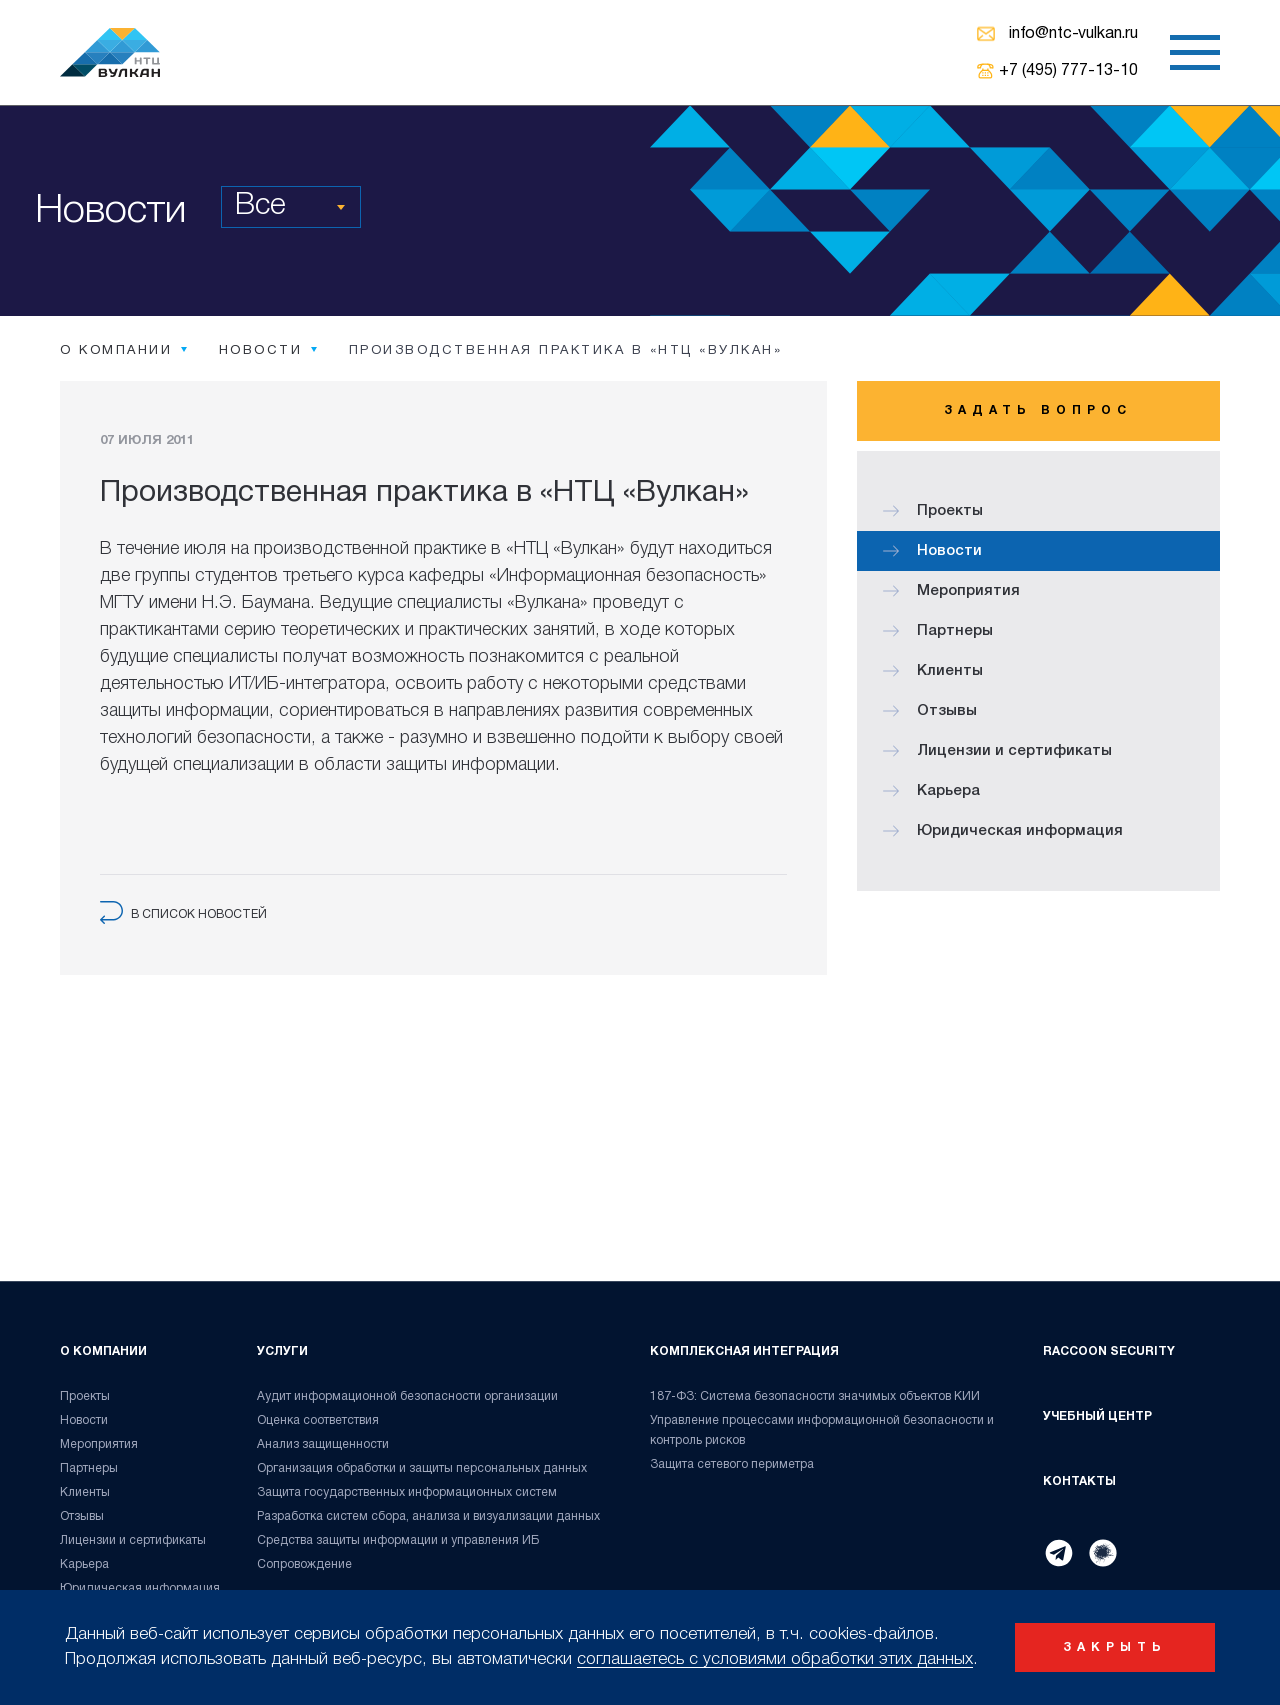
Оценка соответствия (318, 1420)
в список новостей (183, 914)
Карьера (931, 791)
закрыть (1115, 1647)
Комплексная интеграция (744, 1351)
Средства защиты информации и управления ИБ (398, 1540)
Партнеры (938, 631)
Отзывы (930, 711)
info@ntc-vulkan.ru (1073, 34)
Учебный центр (1097, 1416)
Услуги (282, 1351)
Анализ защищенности (323, 1444)
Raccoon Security (1109, 1351)
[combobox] (291, 207)
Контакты (1079, 1481)
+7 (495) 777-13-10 (1068, 71)
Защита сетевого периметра (732, 1464)
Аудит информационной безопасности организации (407, 1396)
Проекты (933, 511)
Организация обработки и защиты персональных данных (422, 1468)
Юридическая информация (1003, 831)
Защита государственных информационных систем (407, 1492)
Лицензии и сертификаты (997, 751)
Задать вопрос (1038, 410)
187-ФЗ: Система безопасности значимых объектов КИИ (815, 1396)
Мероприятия (951, 591)
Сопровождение (304, 1564)
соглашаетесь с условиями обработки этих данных (775, 1659)
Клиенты (933, 671)
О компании (103, 1351)
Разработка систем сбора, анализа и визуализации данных (428, 1516)
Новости (932, 551)
